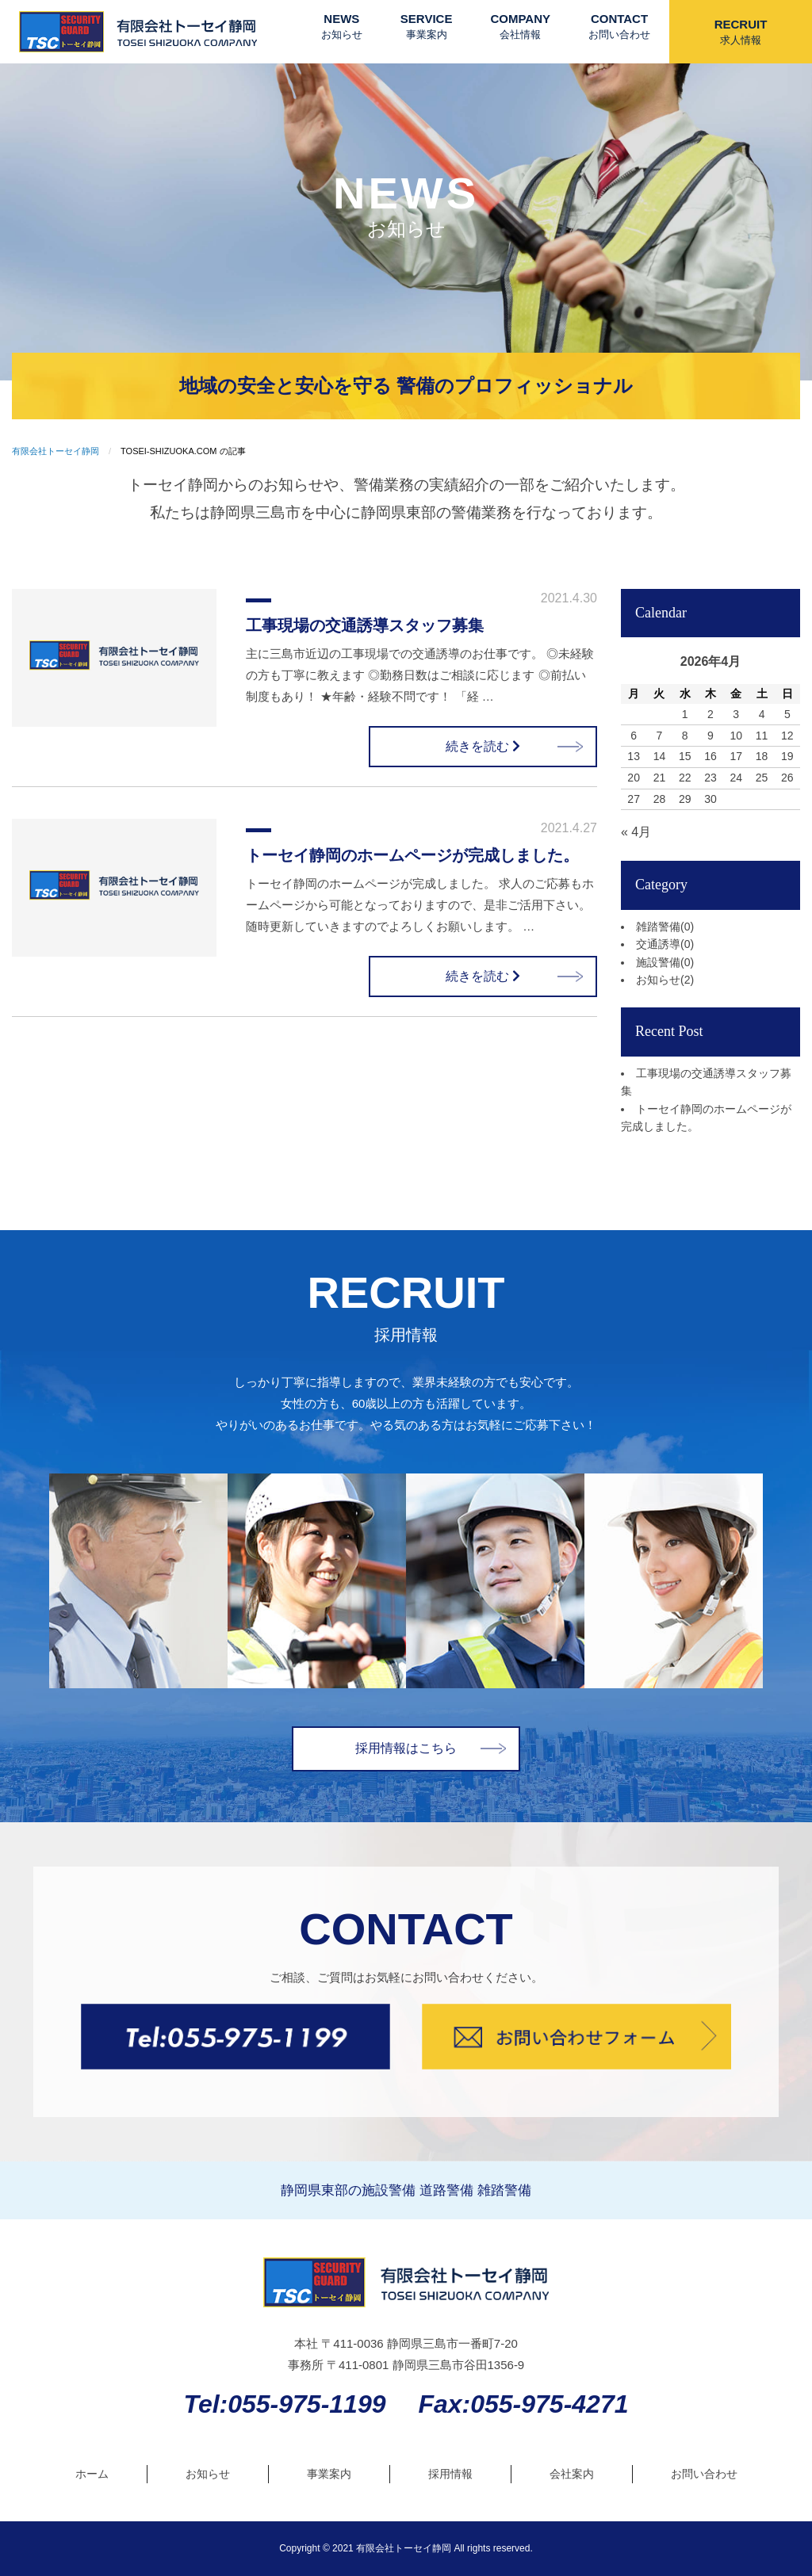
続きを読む (483, 746)
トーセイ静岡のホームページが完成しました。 (412, 855)
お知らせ (665, 979)
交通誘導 (665, 944)
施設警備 (665, 962)
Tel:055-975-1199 (285, 2404)
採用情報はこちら (406, 1748)
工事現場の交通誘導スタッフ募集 (365, 625)
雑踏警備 (665, 926)
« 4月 (636, 832)
